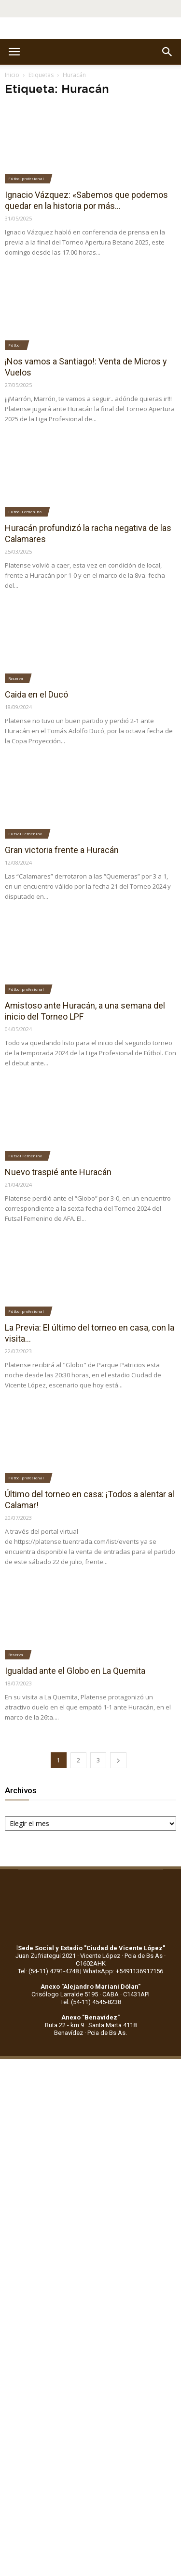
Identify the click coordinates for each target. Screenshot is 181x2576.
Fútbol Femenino (25, 511)
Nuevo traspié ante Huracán (58, 1172)
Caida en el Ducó (36, 694)
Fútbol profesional (26, 178)
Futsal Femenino (25, 833)
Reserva (15, 678)
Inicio (12, 75)
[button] (167, 52)
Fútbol (14, 345)
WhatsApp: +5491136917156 (123, 1971)
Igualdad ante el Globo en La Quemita (75, 1671)
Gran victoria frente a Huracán (62, 850)
